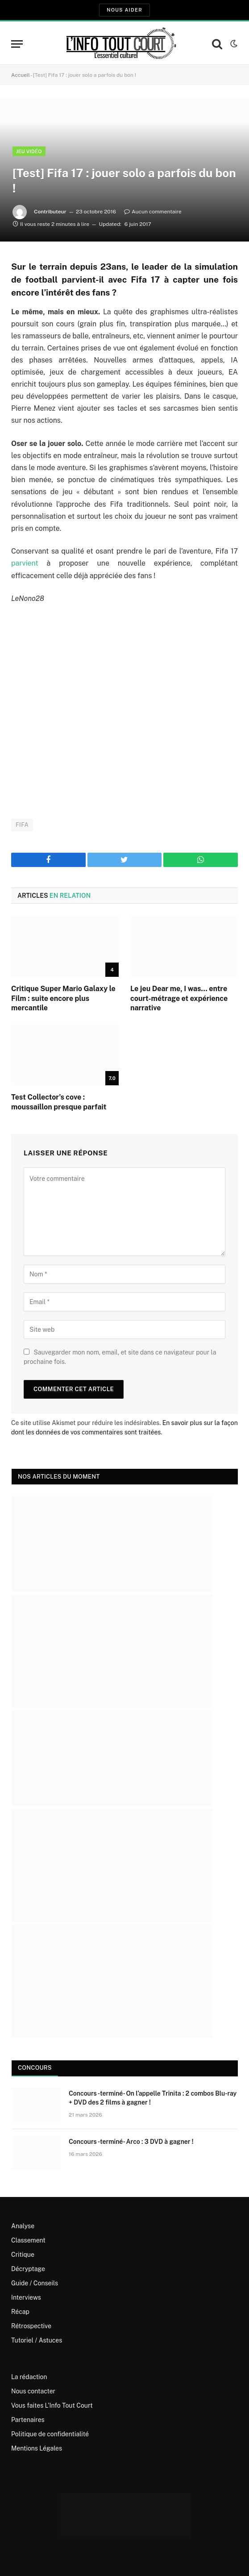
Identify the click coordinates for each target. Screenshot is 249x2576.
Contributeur (50, 211)
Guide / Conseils (34, 2283)
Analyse (22, 2226)
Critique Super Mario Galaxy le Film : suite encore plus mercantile (63, 998)
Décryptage (28, 2268)
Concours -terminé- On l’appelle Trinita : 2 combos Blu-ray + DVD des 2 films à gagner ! (153, 2098)
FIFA (22, 824)
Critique (22, 2254)
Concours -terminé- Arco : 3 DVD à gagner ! (131, 2141)
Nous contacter (33, 2391)
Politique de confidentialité (50, 2434)
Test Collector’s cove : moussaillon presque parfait (58, 1102)
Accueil (20, 75)
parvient (24, 563)
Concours (35, 2067)
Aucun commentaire (153, 211)
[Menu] (17, 44)
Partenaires (28, 2419)
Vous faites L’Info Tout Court (52, 2405)
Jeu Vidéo (29, 151)
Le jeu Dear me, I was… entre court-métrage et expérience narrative (179, 998)
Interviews (26, 2297)
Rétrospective (31, 2326)
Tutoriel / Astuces (36, 2340)
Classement (28, 2240)
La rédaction (29, 2376)
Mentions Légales (36, 2448)
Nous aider (124, 10)
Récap (20, 2311)
